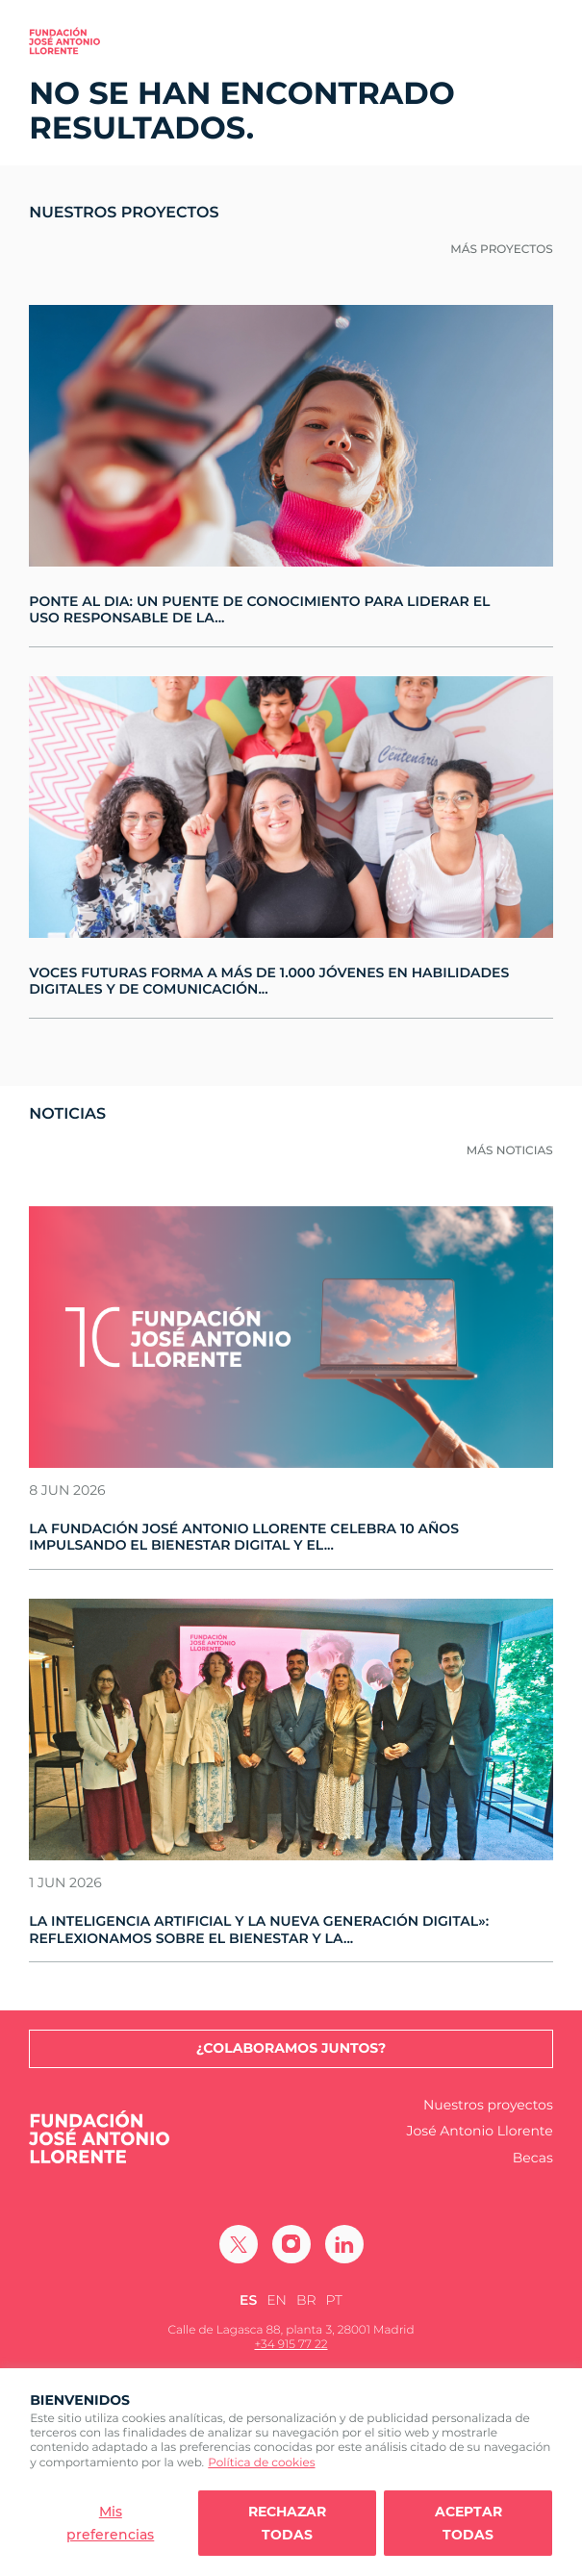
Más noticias (510, 1151)
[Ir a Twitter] (238, 2244)
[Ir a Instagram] (291, 2244)
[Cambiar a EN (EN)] (276, 2301)
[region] (291, 2472)
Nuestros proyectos (488, 2105)
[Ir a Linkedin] (344, 2244)
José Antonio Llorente (480, 2131)
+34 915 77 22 (291, 2344)
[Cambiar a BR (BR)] (306, 2301)
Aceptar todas (468, 2523)
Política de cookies (261, 2463)
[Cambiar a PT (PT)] (334, 2301)
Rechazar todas (287, 2523)
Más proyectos (501, 249)
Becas (533, 2158)
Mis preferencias (110, 2523)
